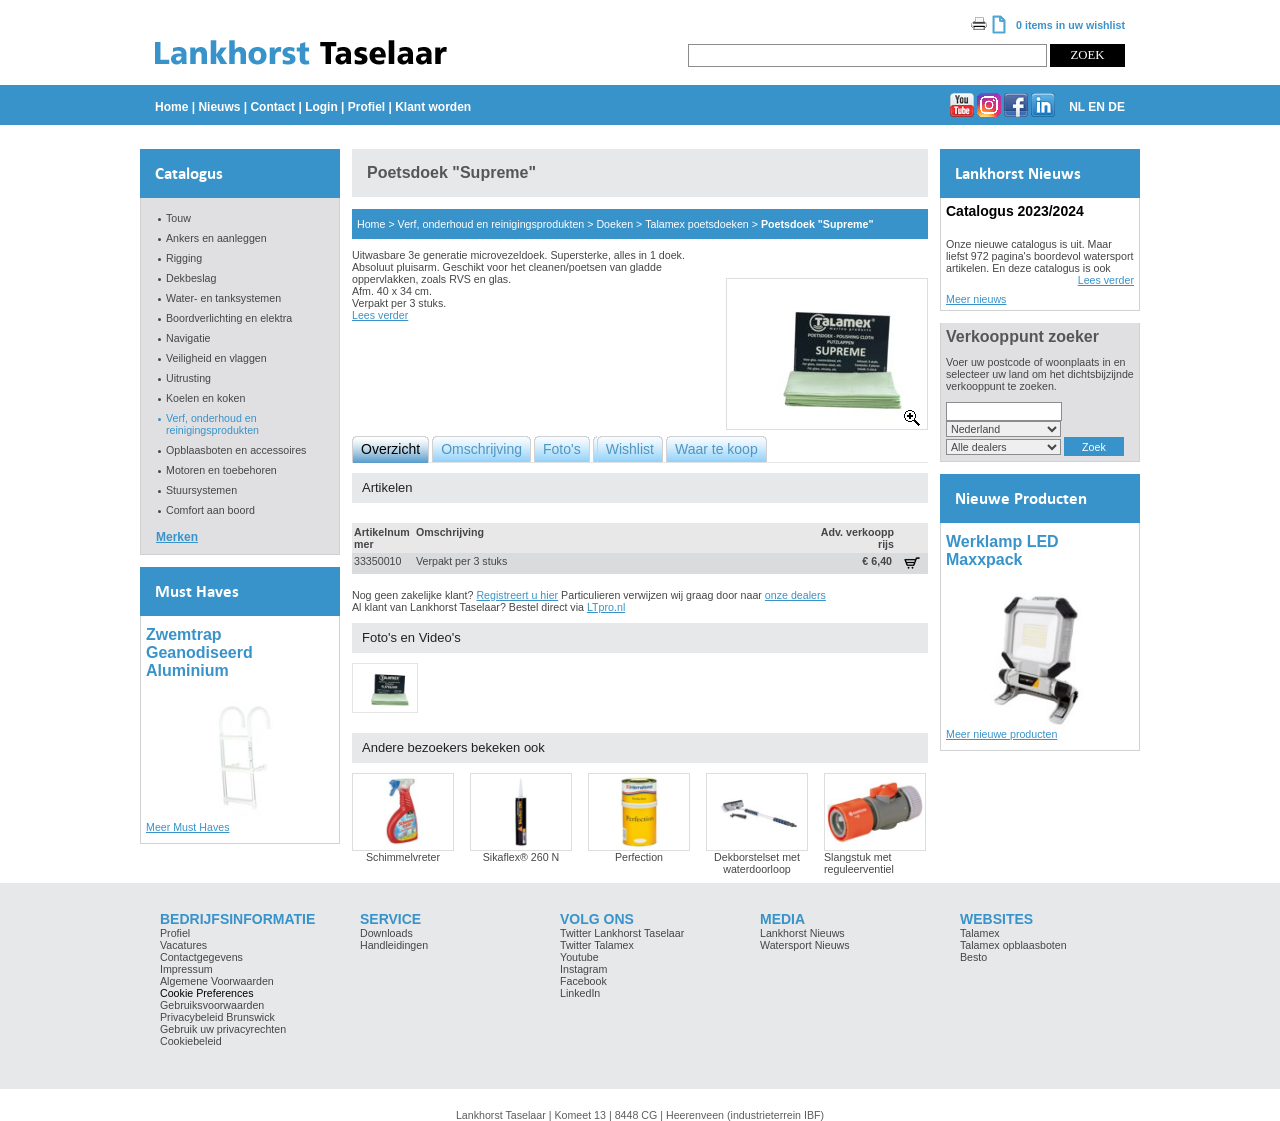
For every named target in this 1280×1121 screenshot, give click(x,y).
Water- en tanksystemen (223, 298)
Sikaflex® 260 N (521, 857)
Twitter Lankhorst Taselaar (622, 933)
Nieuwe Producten (1021, 498)
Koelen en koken (205, 398)
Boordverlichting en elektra (229, 318)
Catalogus (189, 173)
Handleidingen (394, 945)
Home (171, 107)
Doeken (614, 224)
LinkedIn (580, 993)
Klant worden (433, 107)
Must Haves (197, 591)
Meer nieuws (976, 299)
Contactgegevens (201, 957)
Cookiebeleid (191, 1041)
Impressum (186, 969)
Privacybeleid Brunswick (217, 1017)
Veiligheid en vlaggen (216, 358)
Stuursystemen (201, 490)
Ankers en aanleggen (216, 238)
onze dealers (795, 595)
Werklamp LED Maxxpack (1002, 550)
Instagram (583, 969)
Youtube (579, 957)
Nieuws (219, 107)
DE (1116, 107)
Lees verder (380, 315)
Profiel (366, 107)
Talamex (980, 933)
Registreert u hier (517, 595)
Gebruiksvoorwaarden (212, 1005)
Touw (178, 218)
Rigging (184, 258)
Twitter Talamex (597, 945)
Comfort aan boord (210, 510)
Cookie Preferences (207, 993)
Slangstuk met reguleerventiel (859, 863)
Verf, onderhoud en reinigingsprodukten (212, 424)
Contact (272, 107)
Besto (973, 957)
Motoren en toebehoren (221, 470)
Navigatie (188, 338)
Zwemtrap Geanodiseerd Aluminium (199, 652)
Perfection (639, 857)
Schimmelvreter (403, 857)
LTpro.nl (606, 607)
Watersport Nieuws (805, 945)
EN (1096, 107)
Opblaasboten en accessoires (236, 450)
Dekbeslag (191, 278)
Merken (177, 537)
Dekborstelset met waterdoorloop (757, 863)
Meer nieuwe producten (1001, 734)
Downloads (386, 933)
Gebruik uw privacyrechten (223, 1029)
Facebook (583, 981)
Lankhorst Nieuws (1018, 173)
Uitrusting (188, 378)
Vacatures (183, 945)
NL (1077, 107)
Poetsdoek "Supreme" (817, 224)
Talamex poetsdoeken (697, 224)
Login (321, 107)
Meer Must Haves (188, 827)
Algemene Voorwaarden (217, 981)
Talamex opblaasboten (1013, 945)
